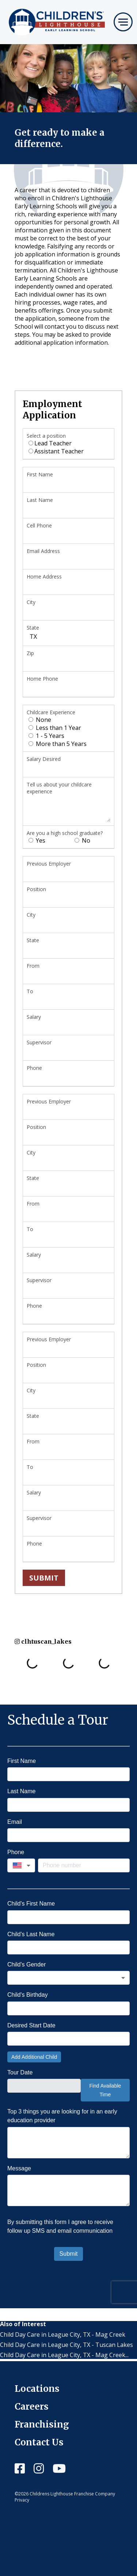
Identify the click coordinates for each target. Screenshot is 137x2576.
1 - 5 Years (46, 736)
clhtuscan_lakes (43, 1641)
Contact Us (39, 2442)
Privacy (22, 2500)
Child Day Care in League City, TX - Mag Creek (62, 2335)
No (82, 840)
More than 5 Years (57, 744)
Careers (32, 2406)
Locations (37, 2388)
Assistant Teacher (56, 451)
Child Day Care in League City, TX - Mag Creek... (64, 2355)
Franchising (42, 2424)
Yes (36, 840)
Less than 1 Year (54, 728)
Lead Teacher (50, 443)
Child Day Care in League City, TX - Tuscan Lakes (66, 2345)
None (39, 720)
